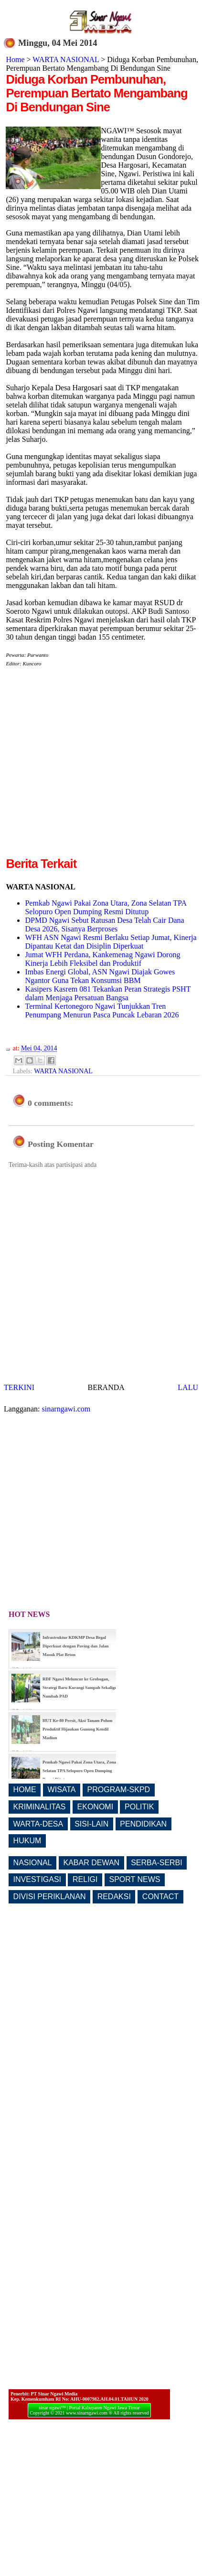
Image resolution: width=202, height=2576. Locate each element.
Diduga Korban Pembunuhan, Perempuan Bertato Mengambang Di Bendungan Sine (96, 93)
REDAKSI (114, 1896)
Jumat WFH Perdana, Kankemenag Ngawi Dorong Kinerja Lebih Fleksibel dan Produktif (102, 959)
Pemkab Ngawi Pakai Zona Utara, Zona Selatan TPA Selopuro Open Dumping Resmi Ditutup (105, 907)
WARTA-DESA (38, 1824)
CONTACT (160, 1896)
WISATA (62, 1789)
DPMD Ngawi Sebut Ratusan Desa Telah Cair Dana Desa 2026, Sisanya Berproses (104, 924)
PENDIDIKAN (143, 1824)
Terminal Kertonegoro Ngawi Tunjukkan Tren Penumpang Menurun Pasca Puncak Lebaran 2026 (102, 1010)
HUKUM (27, 1841)
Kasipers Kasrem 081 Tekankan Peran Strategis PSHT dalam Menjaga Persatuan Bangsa (108, 993)
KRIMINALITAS (39, 1807)
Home (15, 59)
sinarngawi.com (66, 1409)
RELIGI (85, 1879)
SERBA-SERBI (156, 1863)
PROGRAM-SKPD (118, 1789)
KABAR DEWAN (92, 1863)
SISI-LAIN (91, 1824)
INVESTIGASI (37, 1879)
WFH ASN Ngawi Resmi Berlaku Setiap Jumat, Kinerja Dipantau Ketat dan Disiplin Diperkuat (110, 941)
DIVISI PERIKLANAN (49, 1896)
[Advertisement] (90, 765)
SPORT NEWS (134, 1879)
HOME (24, 1789)
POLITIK (139, 1807)
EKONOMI (95, 1807)
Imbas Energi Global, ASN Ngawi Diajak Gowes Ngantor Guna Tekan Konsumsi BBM (100, 976)
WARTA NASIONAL (65, 59)
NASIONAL (32, 1863)
